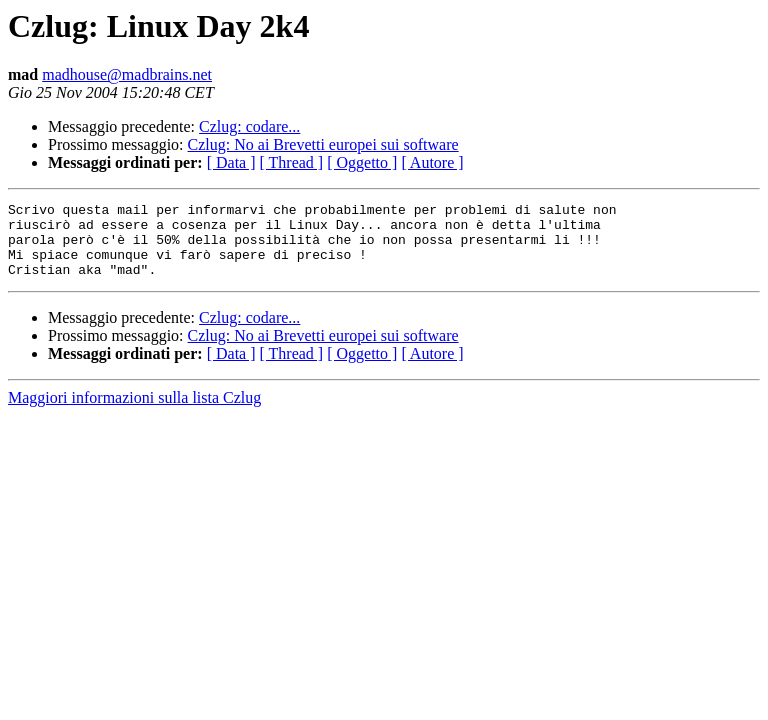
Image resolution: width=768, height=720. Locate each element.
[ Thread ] (292, 162)
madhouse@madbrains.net (127, 74)
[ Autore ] (432, 162)
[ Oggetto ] (362, 162)
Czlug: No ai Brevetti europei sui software (323, 144)
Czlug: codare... (249, 126)
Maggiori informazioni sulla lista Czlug (134, 412)
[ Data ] (231, 162)
